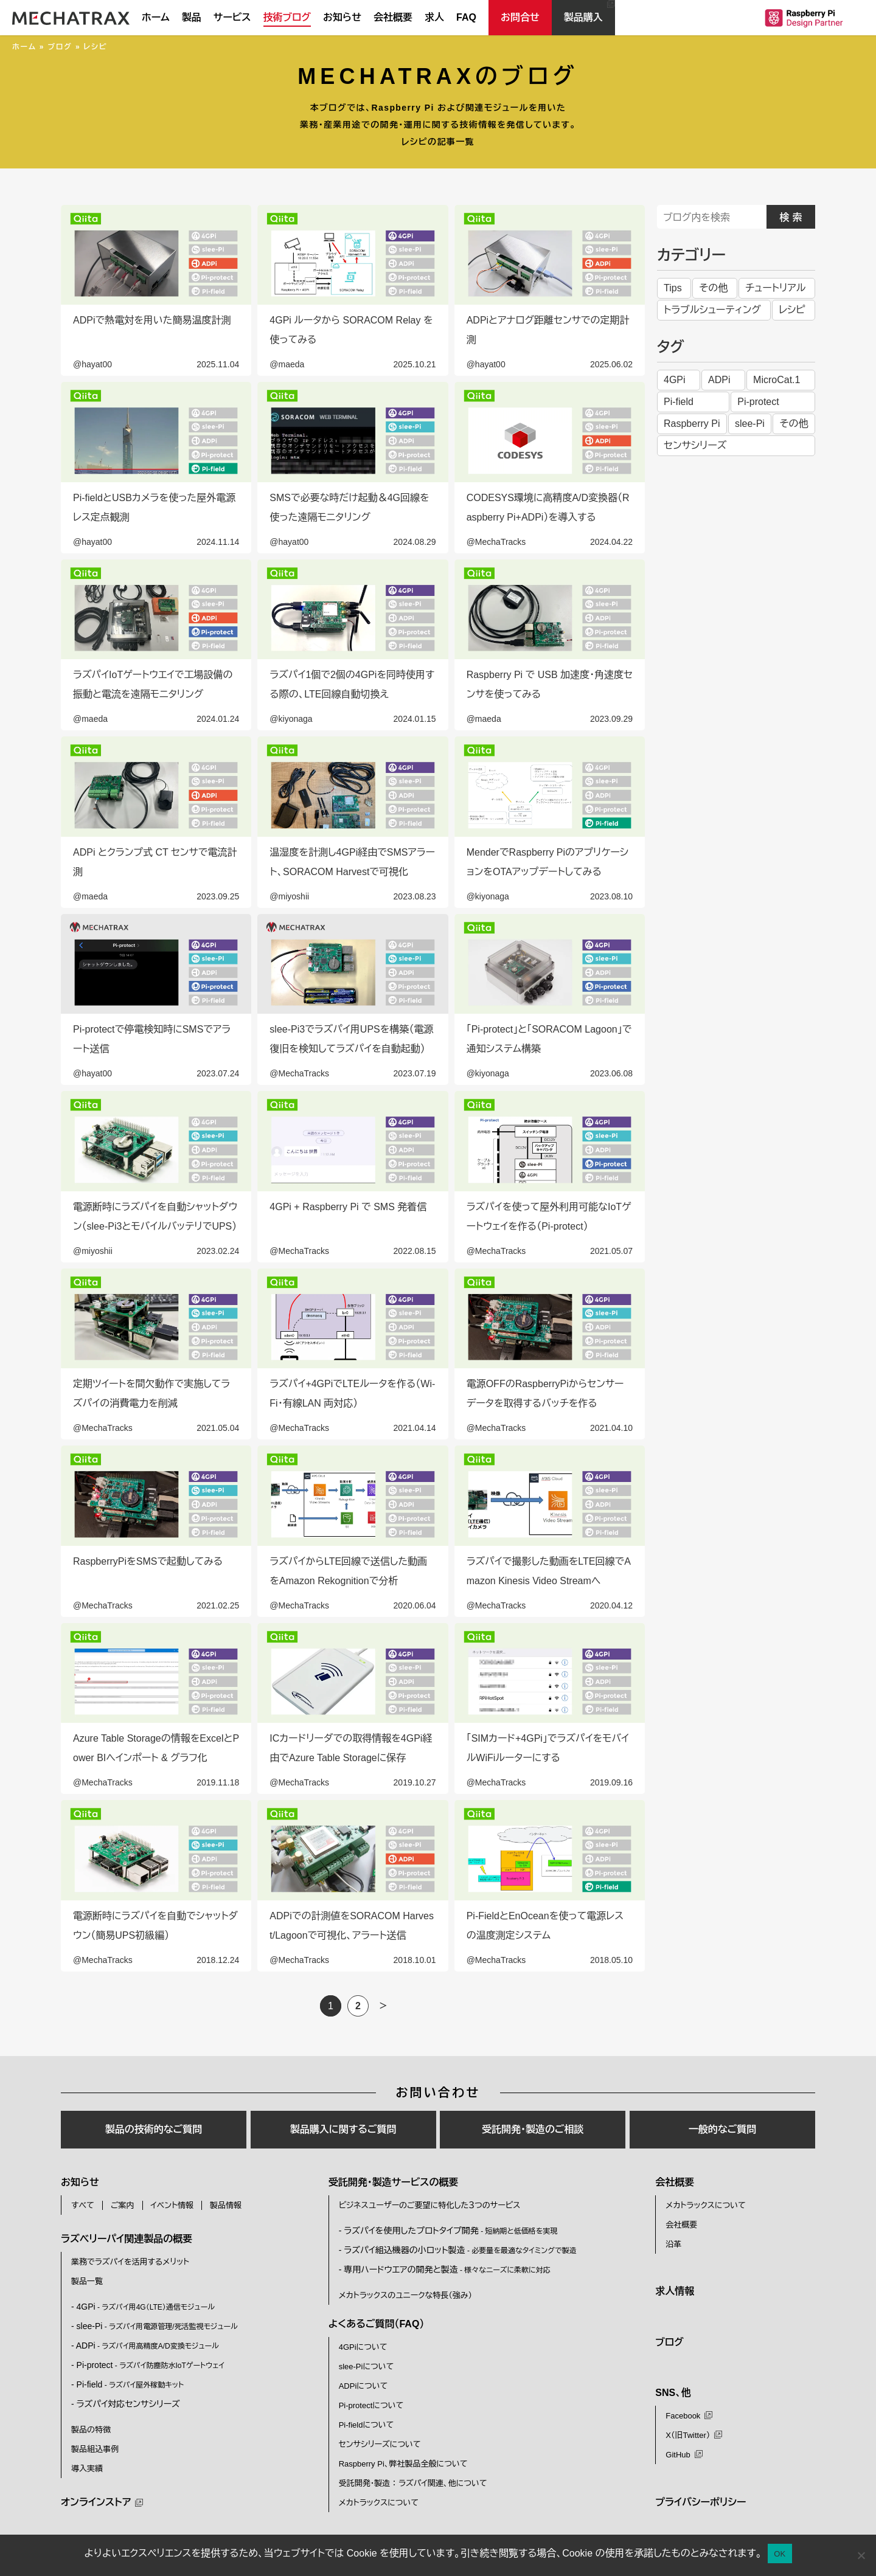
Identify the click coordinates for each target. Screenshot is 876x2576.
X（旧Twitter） (688, 2435)
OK (779, 2553)
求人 (434, 17)
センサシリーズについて (380, 2444)
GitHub (678, 2454)
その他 (713, 288)
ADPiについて (363, 2386)
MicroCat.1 (776, 380)
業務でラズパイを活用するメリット (130, 2261)
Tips (673, 288)
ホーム (156, 17)
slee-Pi (750, 423)
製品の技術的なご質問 (154, 2129)
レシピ (792, 310)
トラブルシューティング (712, 310)
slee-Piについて (366, 2366)
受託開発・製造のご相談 (533, 2129)
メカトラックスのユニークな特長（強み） (405, 2295)
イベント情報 (172, 2205)
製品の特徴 (91, 2429)
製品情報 (226, 2205)
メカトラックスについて (379, 2502)
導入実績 (87, 2468)
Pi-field (678, 401)
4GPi (675, 380)
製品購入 (583, 17)
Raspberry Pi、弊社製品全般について (403, 2463)
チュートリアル (775, 288)
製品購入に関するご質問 (343, 2129)
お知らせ (342, 17)
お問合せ (520, 17)
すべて (82, 2205)
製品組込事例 (95, 2449)
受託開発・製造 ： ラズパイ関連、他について (413, 2483)
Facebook (683, 2415)
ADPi (719, 380)
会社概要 (393, 17)
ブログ (59, 47)
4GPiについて (363, 2347)
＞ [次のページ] (383, 2006)
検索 (792, 217)
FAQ (466, 17)
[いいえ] (861, 2555)
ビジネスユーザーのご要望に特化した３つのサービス (430, 2205)
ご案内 (122, 2205)
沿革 (673, 2244)
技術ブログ (287, 17)
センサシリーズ (695, 445)
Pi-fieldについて (366, 2424)
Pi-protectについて (371, 2405)
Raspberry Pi (692, 423)
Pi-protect (758, 401)
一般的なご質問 (723, 2129)
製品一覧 (87, 2281)
